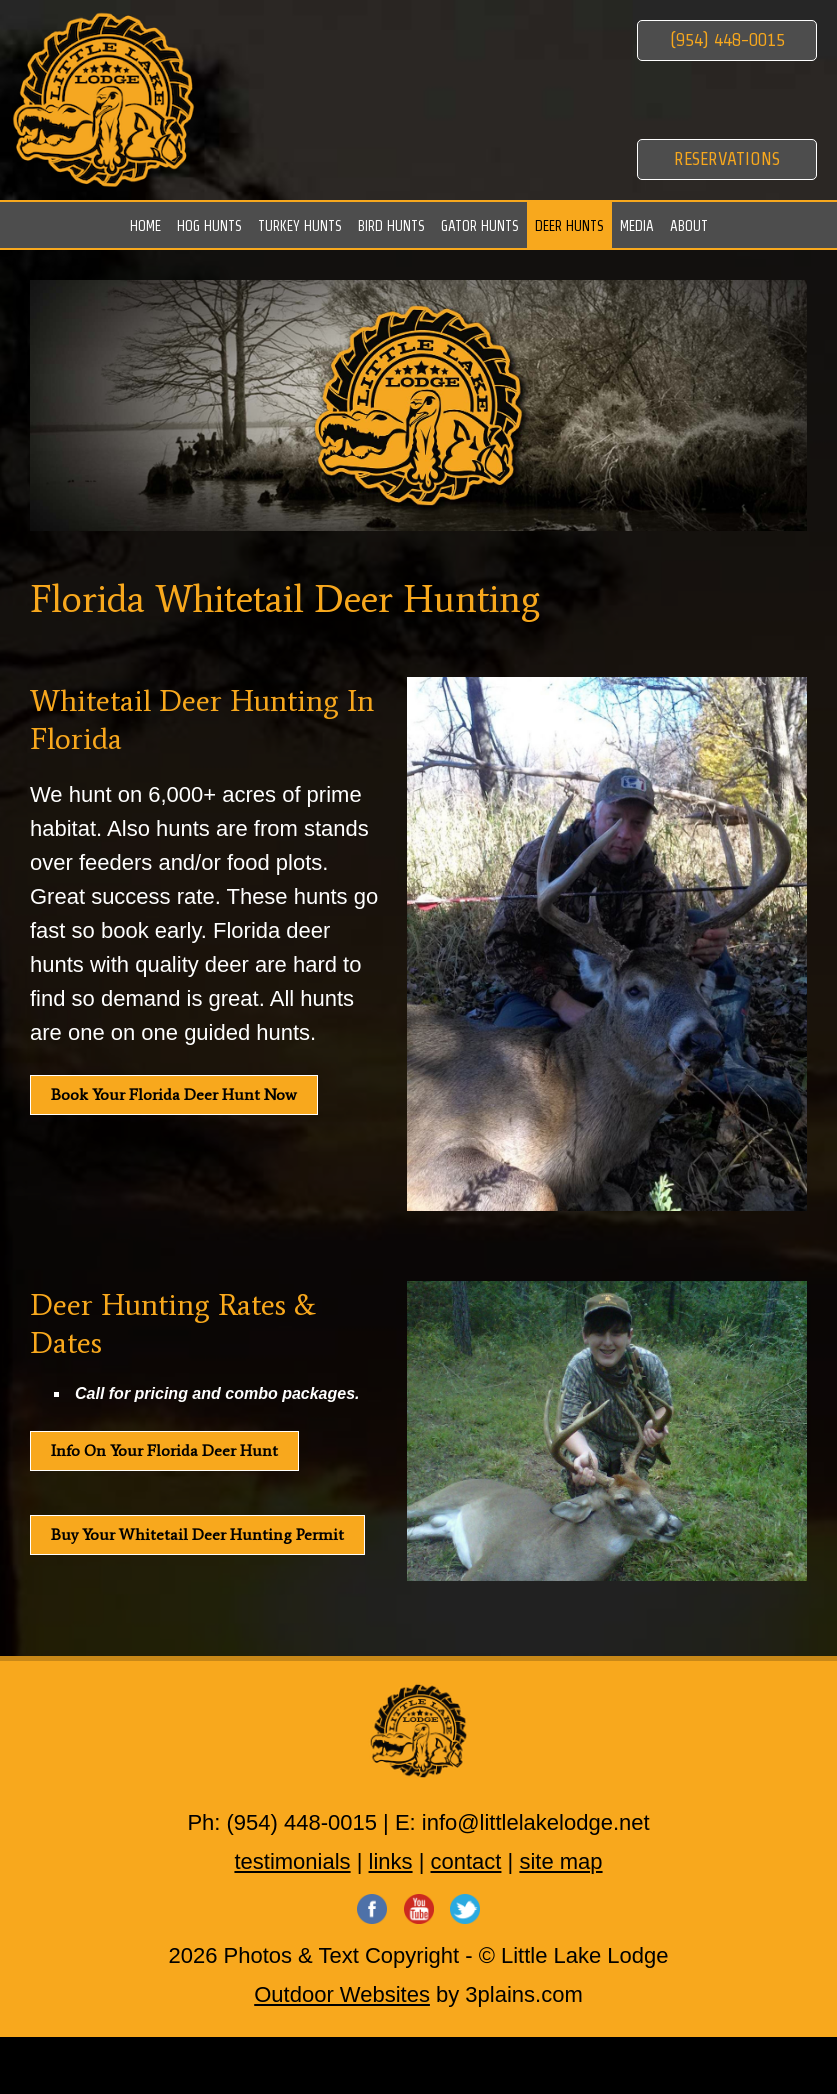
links (391, 1861)
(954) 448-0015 (727, 39)
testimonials (292, 1861)
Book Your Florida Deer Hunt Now (174, 1094)
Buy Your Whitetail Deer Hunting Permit (197, 1534)
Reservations (727, 158)
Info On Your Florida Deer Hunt (164, 1450)
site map (560, 1861)
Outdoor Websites (342, 1994)
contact (466, 1861)
